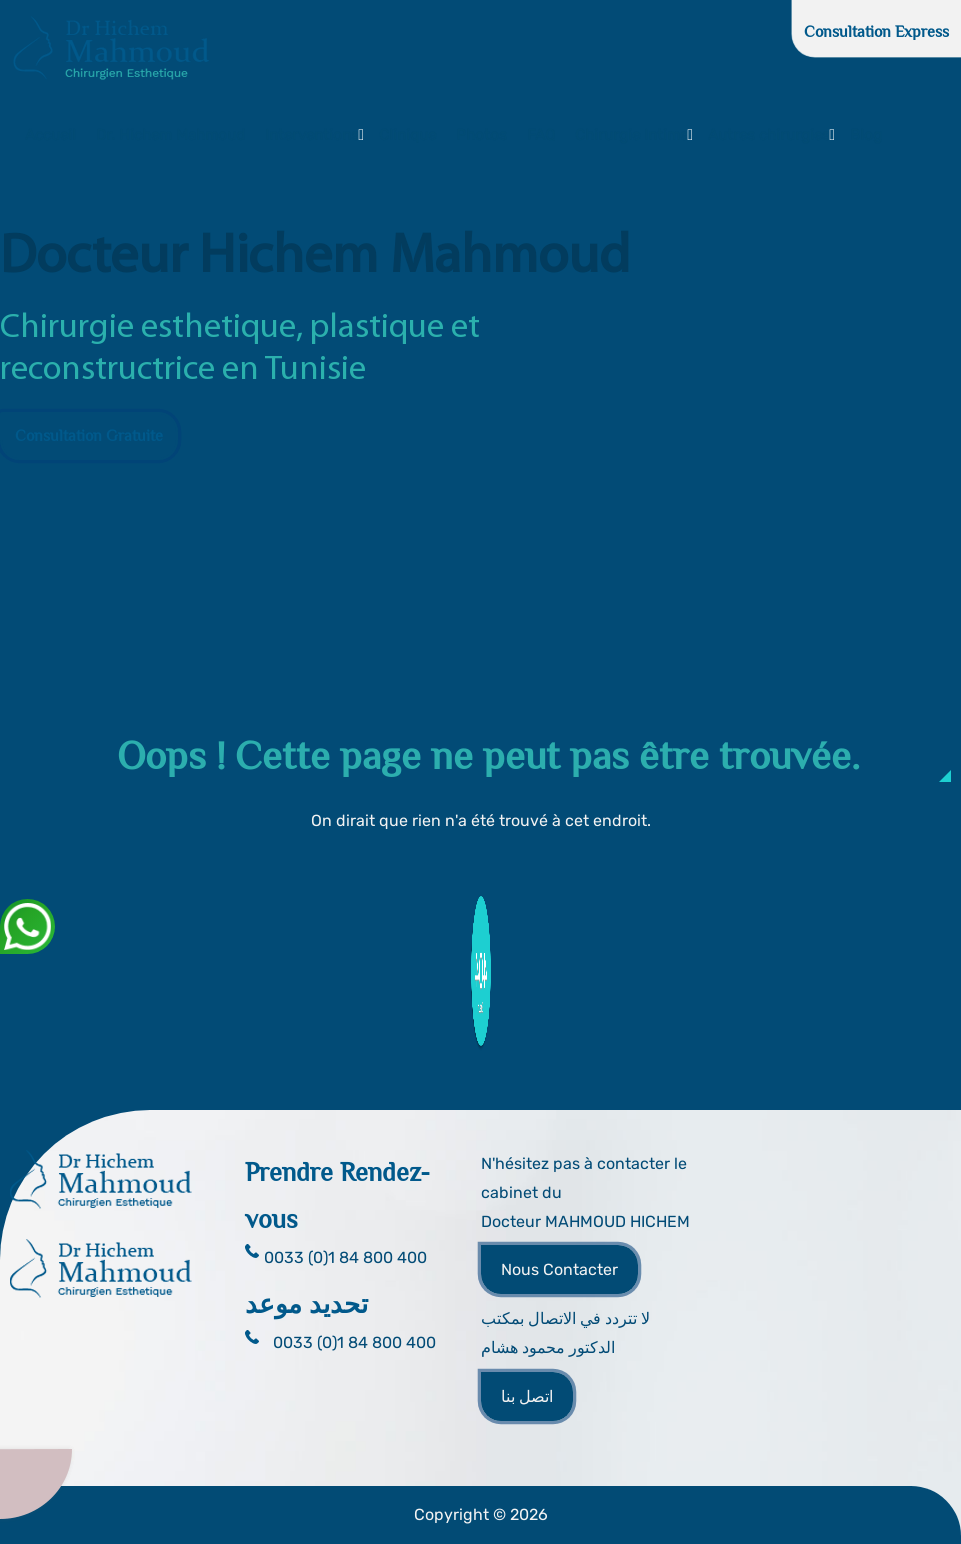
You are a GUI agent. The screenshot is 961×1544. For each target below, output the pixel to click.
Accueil (50, 135)
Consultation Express (876, 32)
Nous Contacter (559, 1269)
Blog (866, 135)
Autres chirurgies (769, 135)
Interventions (312, 135)
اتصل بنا (527, 1396)
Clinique (407, 135)
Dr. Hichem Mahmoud (170, 135)
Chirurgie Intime (631, 135)
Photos (481, 135)
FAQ (541, 135)
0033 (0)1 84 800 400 (354, 1342)
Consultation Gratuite (89, 436)
